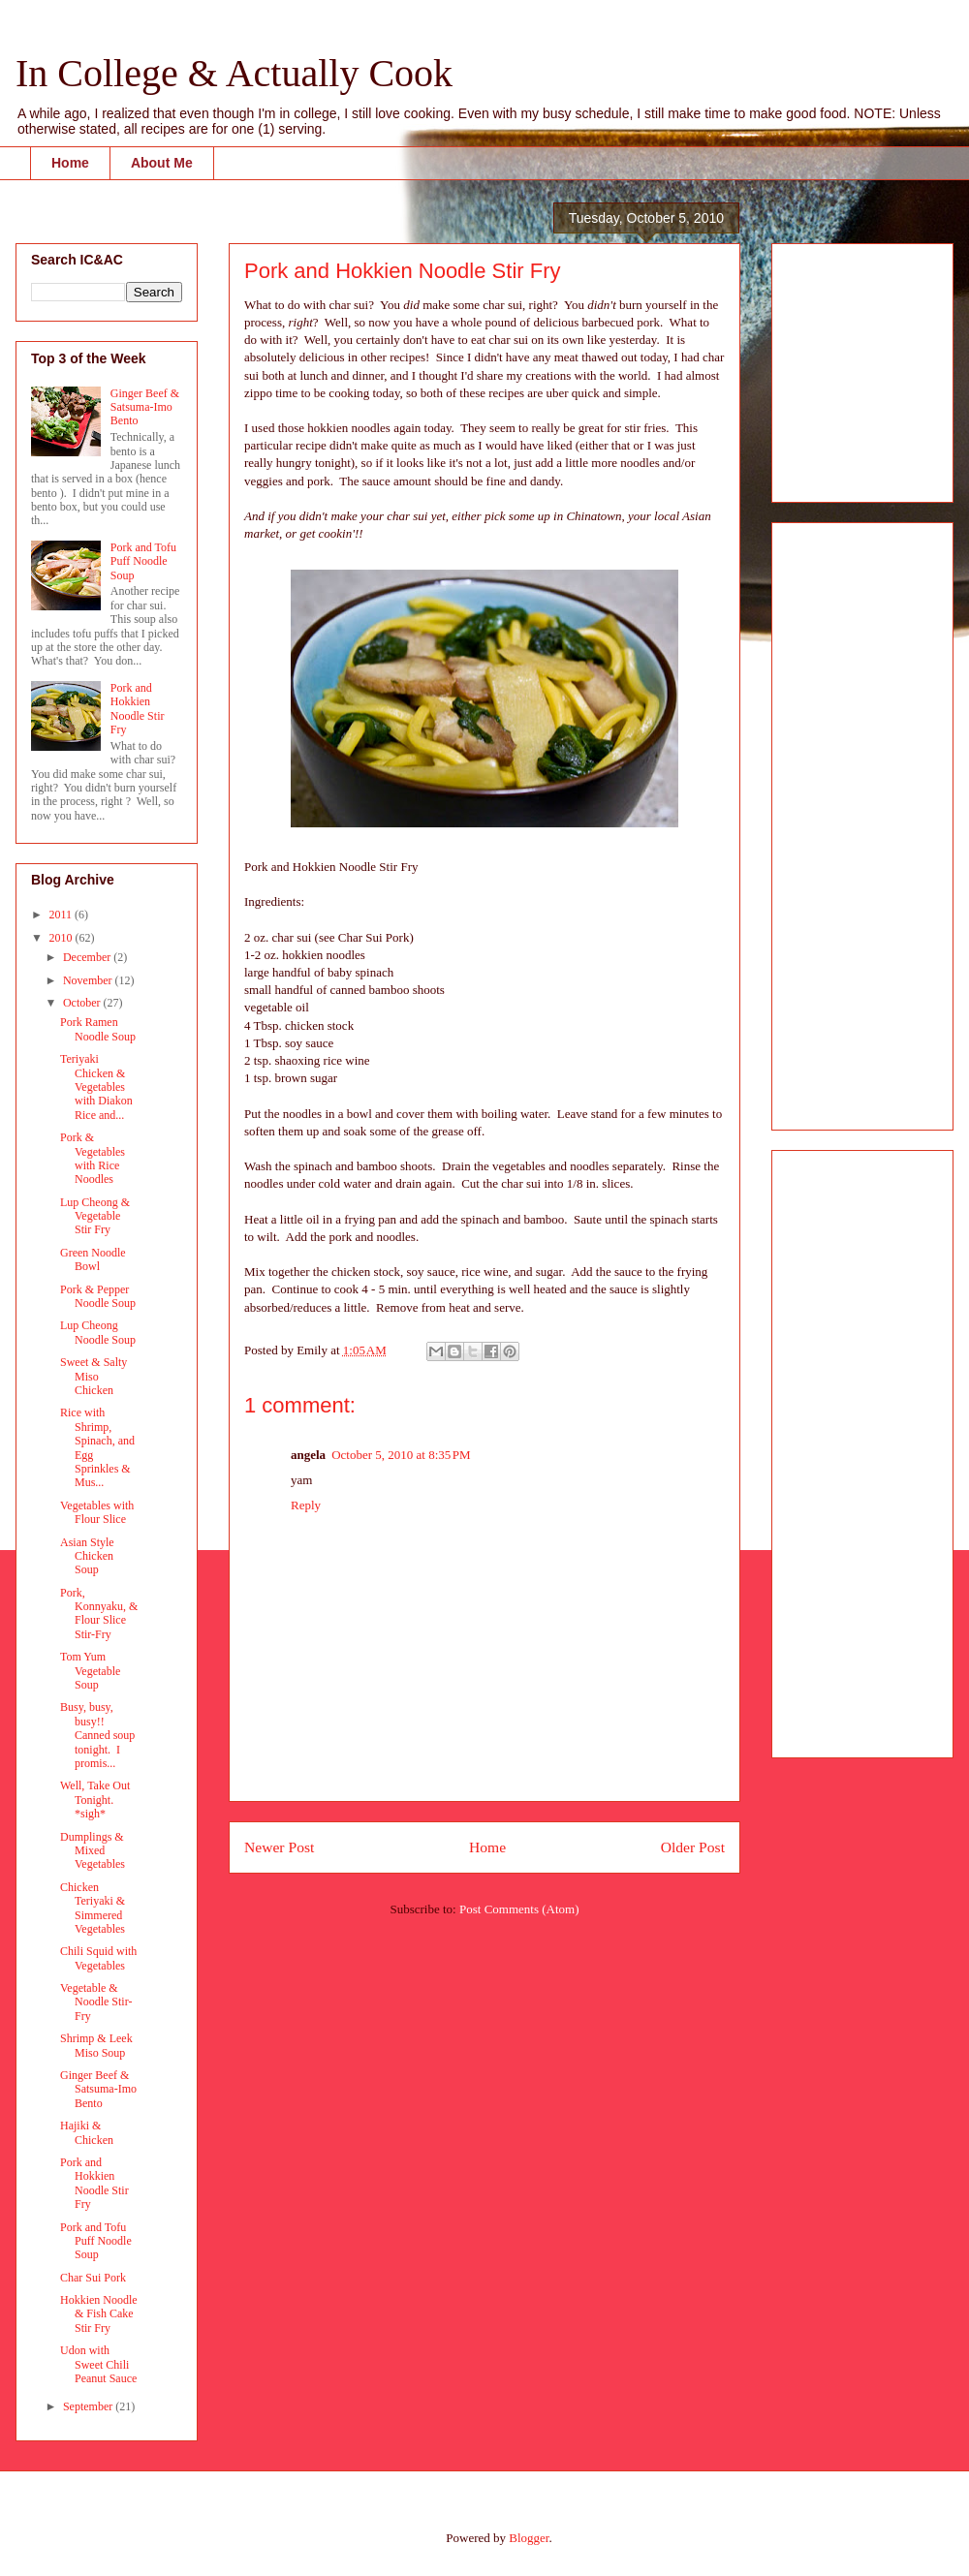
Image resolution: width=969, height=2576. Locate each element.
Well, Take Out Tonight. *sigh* (95, 1799)
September (89, 2406)
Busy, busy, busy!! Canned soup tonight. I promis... (97, 1735)
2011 (62, 914)
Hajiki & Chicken (86, 2132)
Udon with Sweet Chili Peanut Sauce (98, 2364)
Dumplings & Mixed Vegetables (92, 1851)
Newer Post (279, 1847)
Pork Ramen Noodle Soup (98, 1028)
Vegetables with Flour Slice (97, 1512)
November (89, 980)
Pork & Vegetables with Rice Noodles (92, 1158)
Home (70, 163)
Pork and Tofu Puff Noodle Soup (143, 561)
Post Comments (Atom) (519, 1909)
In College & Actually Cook (234, 73)
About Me (162, 163)
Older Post (693, 1847)
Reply (306, 1505)
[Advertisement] (845, 367)
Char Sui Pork (93, 2277)
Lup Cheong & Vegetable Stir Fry (95, 1216)
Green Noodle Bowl (93, 1259)
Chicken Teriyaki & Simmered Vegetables (92, 1908)
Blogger (528, 2537)
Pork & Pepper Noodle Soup (98, 1296)
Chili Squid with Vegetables (98, 1957)
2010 (62, 938)
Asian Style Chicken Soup (87, 1556)
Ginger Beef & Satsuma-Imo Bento (144, 407)
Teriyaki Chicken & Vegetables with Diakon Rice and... (96, 1087)
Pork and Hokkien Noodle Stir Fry (137, 708)
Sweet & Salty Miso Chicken (93, 1376)
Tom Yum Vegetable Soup (90, 1670)
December (88, 957)
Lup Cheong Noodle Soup (98, 1332)
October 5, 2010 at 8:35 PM (401, 1454)
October (83, 1002)
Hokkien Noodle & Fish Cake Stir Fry (99, 2314)
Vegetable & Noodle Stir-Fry (96, 2002)
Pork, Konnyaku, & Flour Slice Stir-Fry (99, 1613)
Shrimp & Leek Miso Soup (96, 2045)
